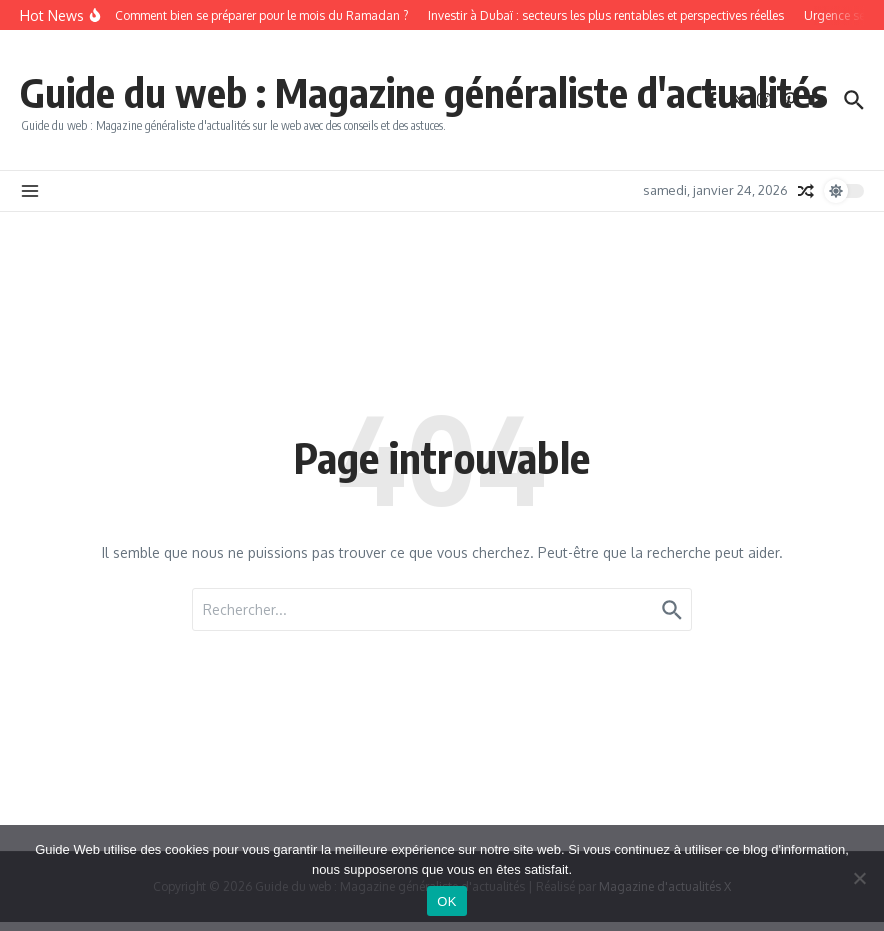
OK (446, 901)
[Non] (859, 878)
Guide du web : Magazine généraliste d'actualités (424, 92)
